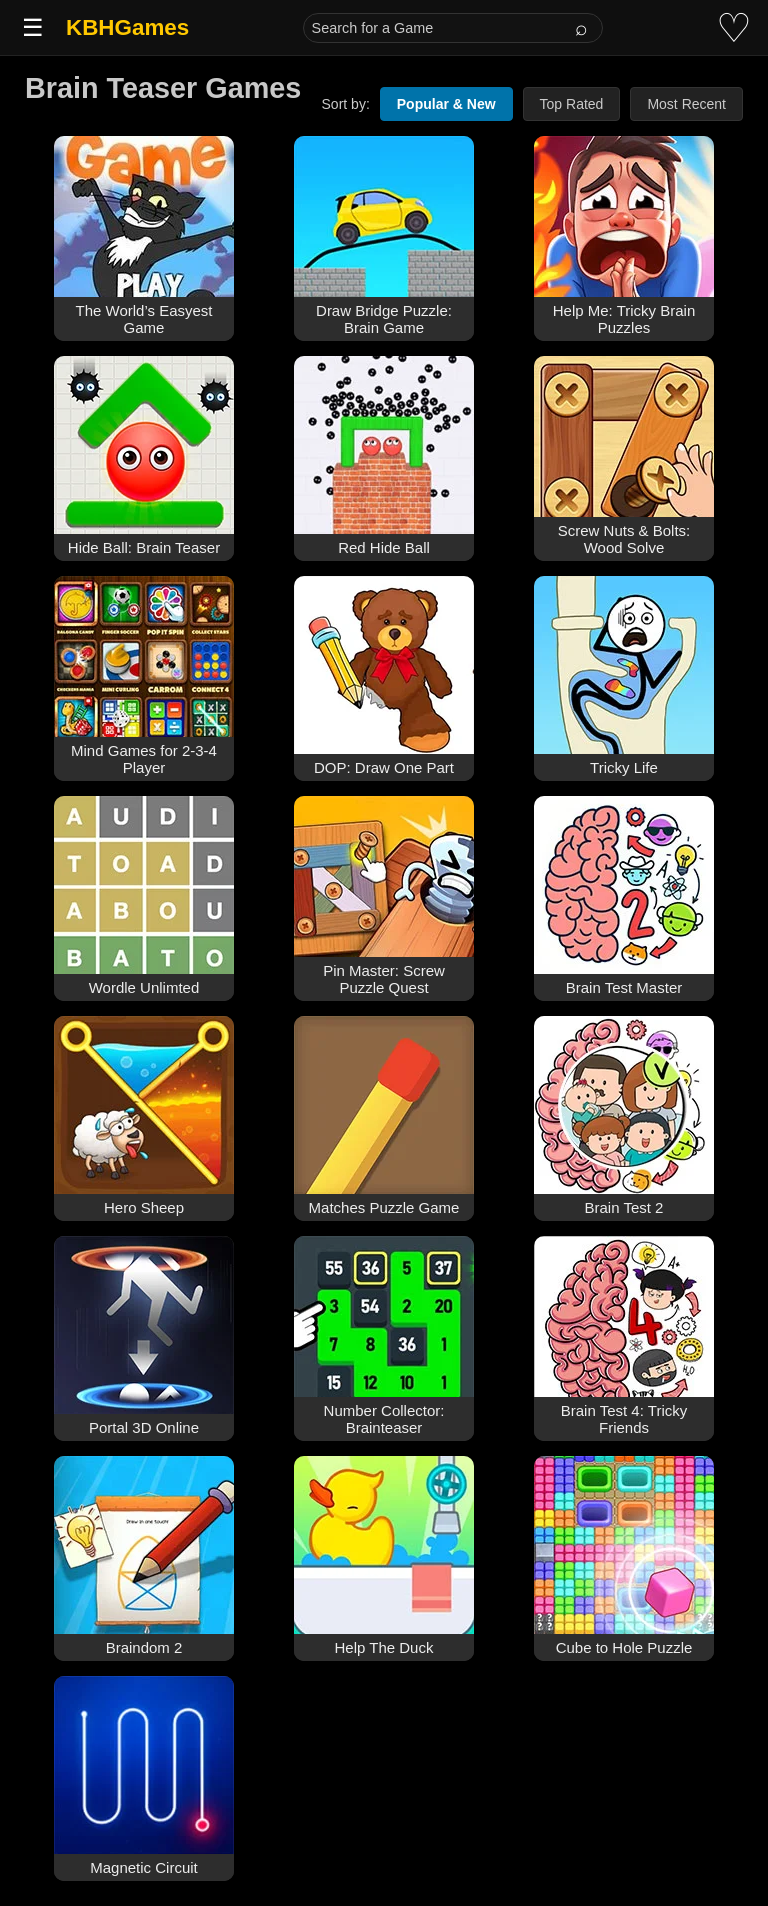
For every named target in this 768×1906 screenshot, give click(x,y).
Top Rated (572, 104)
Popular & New (446, 104)
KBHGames (127, 27)
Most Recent (686, 104)
